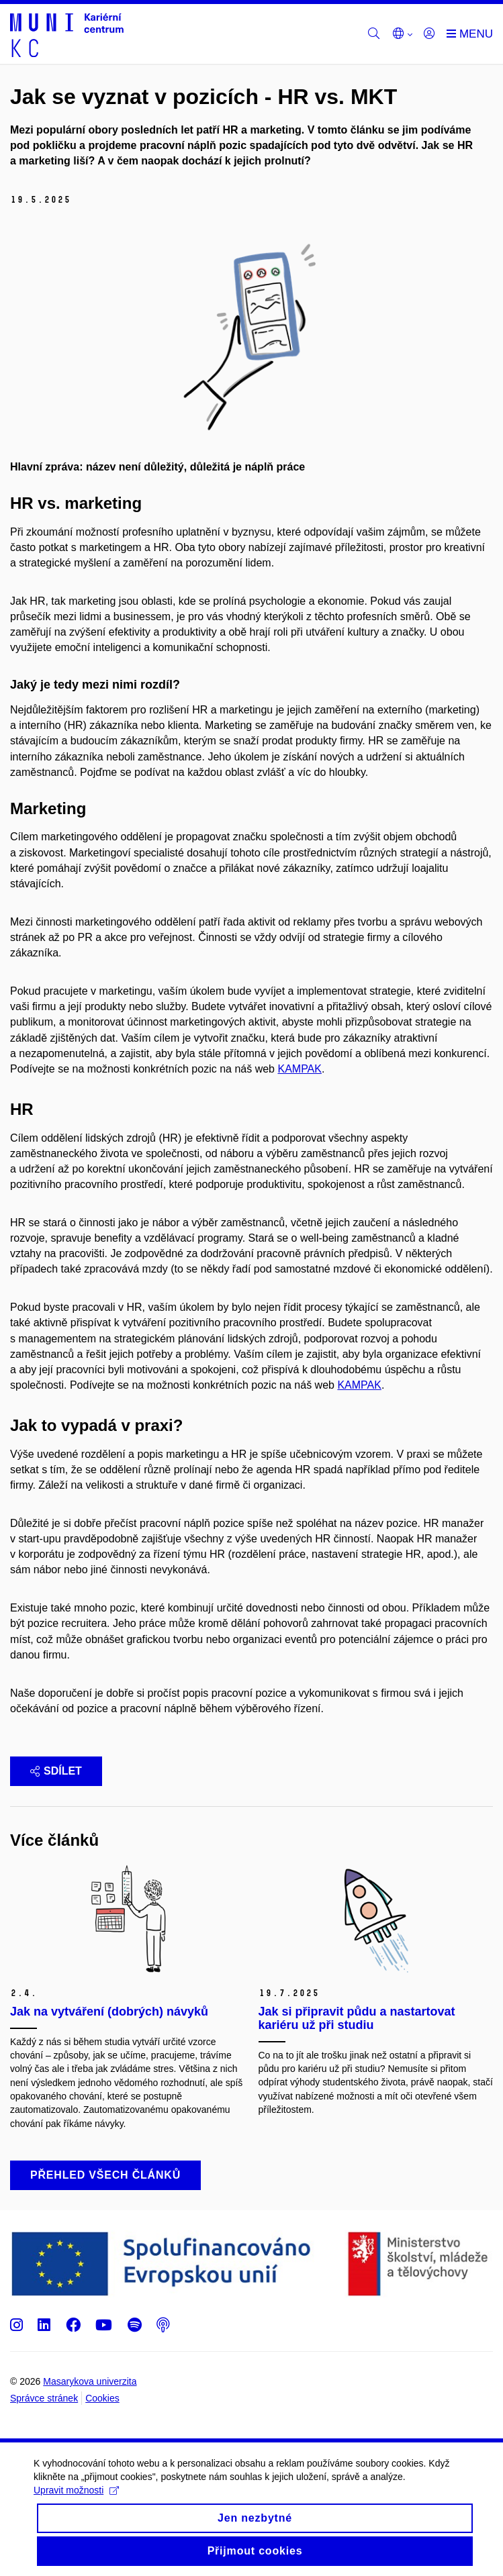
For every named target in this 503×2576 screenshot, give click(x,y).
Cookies (102, 2398)
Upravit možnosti (76, 2501)
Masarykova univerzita (89, 2381)
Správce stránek (44, 2398)
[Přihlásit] (429, 34)
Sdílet (56, 1771)
